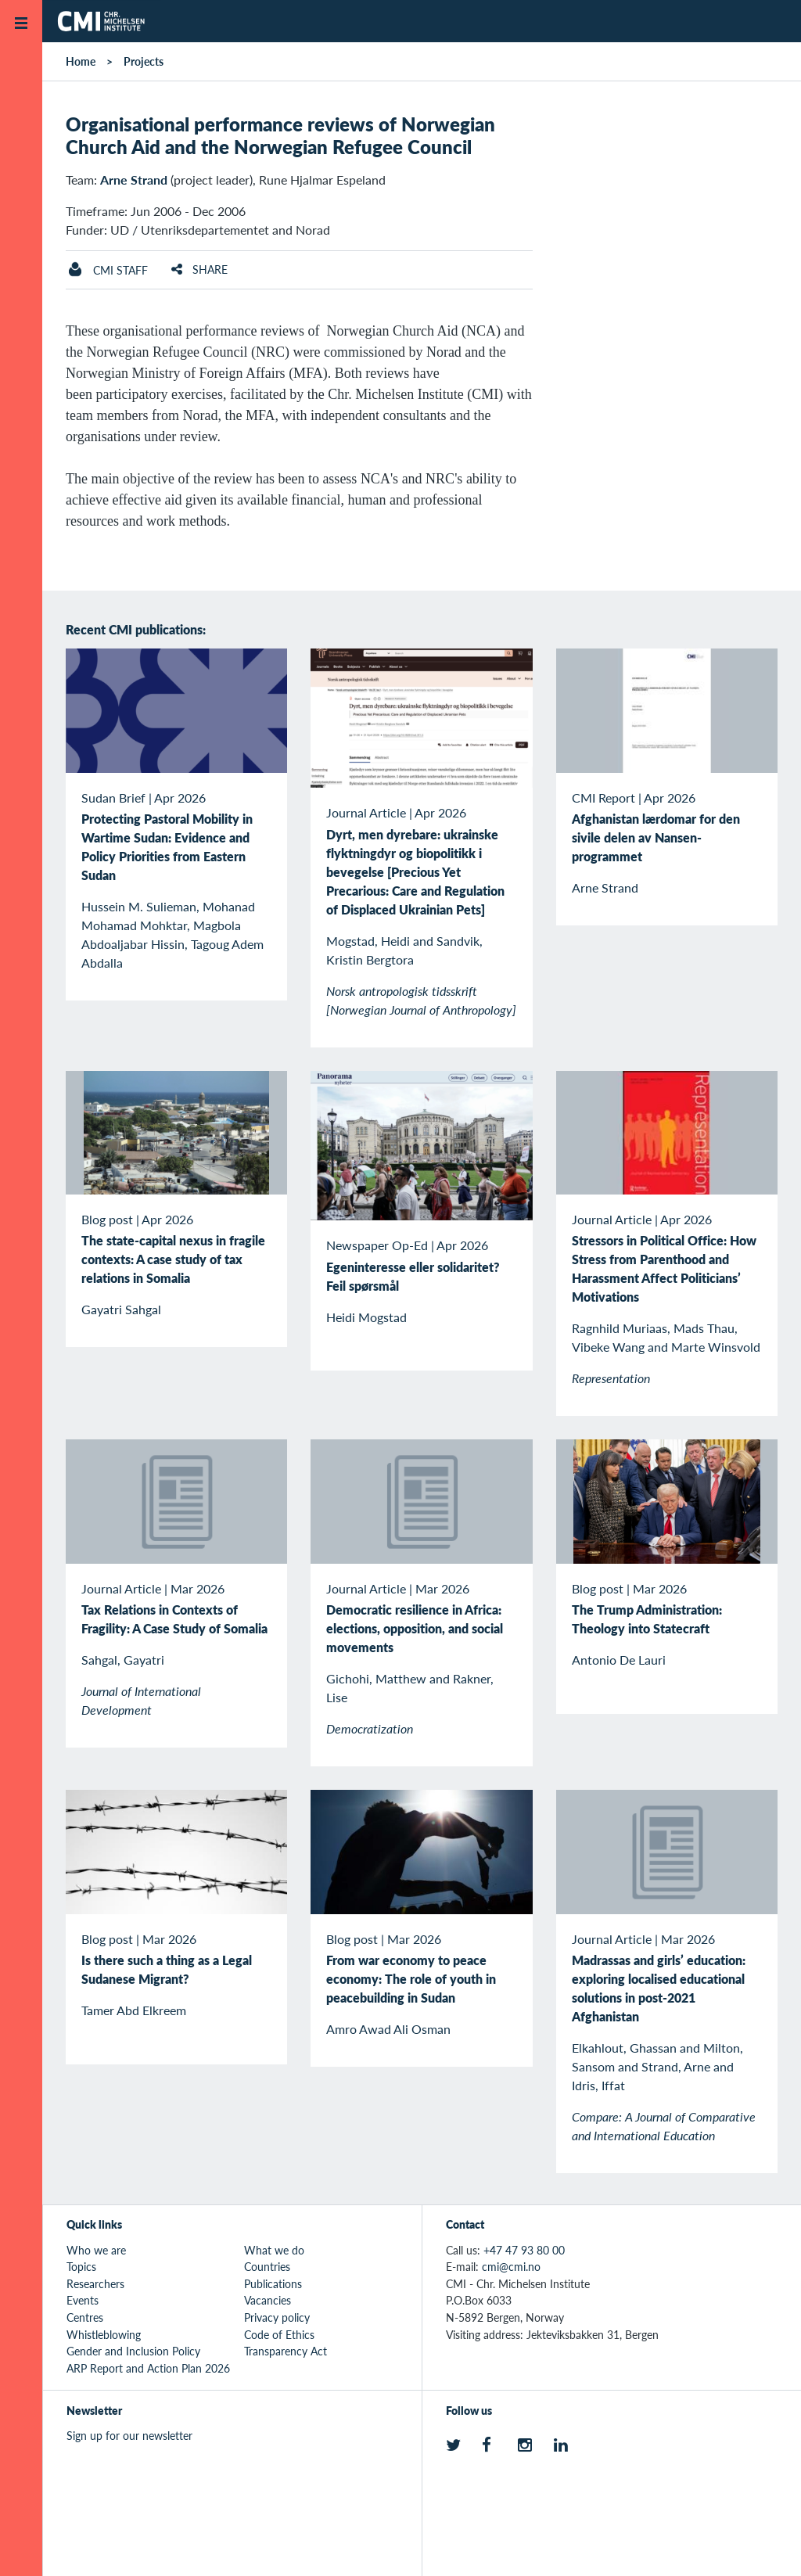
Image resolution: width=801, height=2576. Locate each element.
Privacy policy (277, 2317)
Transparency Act (285, 2351)
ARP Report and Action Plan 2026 (148, 2368)
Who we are (96, 2250)
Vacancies (267, 2300)
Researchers (95, 2283)
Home (80, 61)
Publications (273, 2283)
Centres (84, 2317)
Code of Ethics (279, 2334)
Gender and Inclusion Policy (133, 2351)
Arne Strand (133, 180)
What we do (274, 2250)
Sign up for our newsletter (129, 2435)
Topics (81, 2266)
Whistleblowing (103, 2334)
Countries (267, 2266)
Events (82, 2300)
